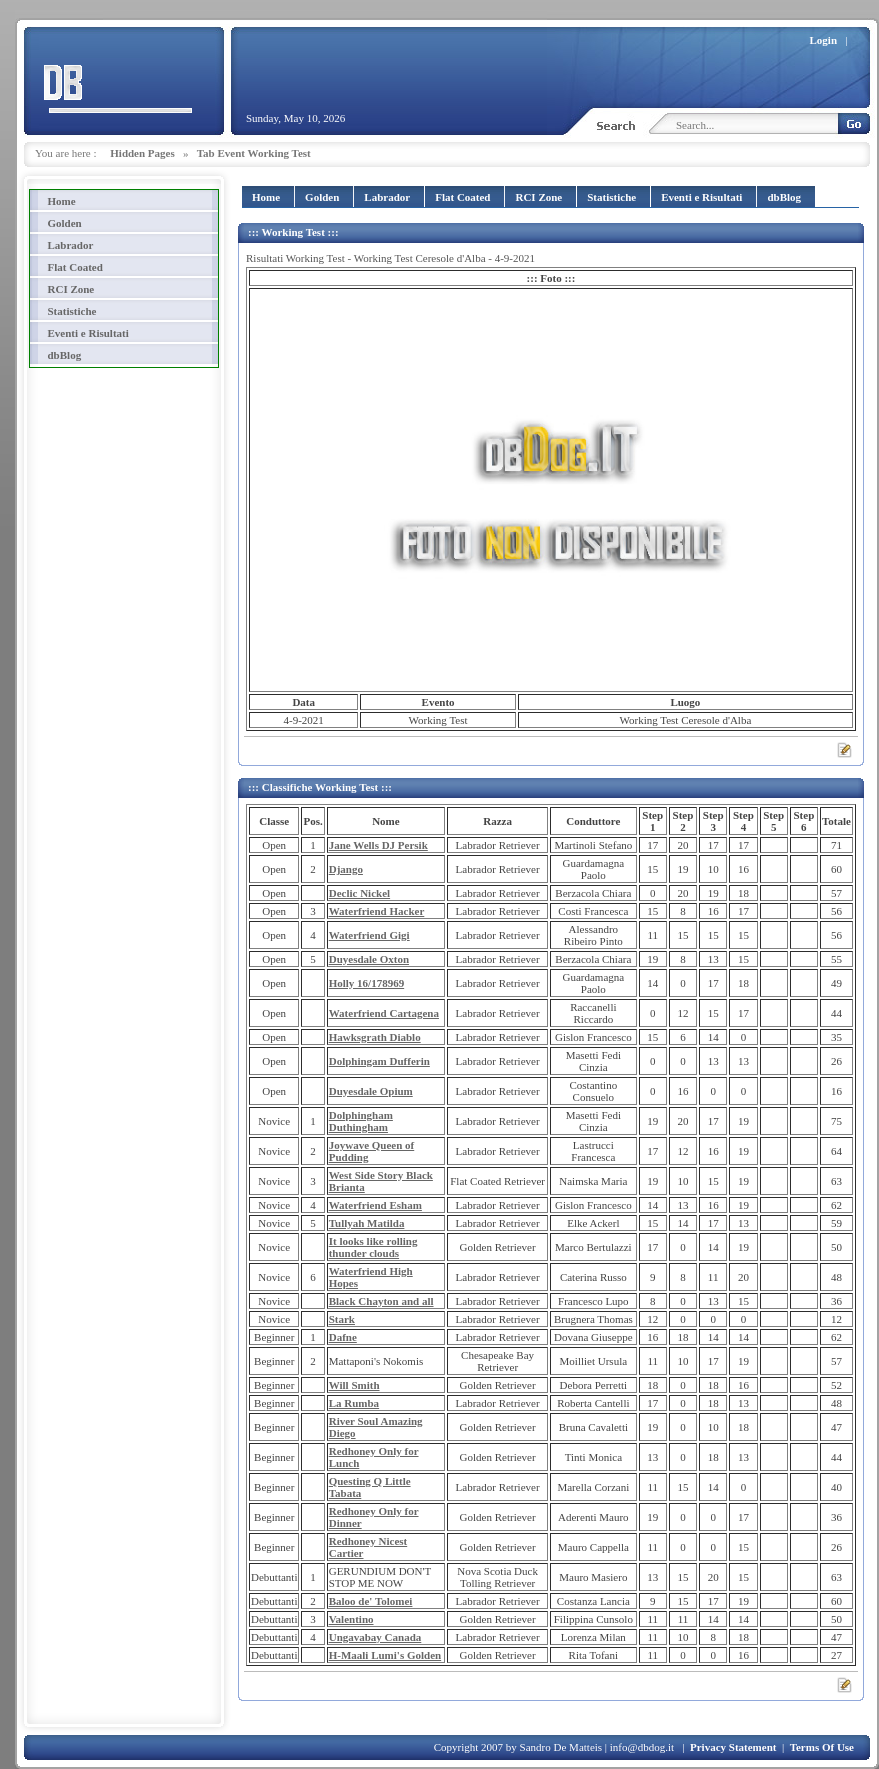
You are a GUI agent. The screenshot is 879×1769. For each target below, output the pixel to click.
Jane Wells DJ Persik (378, 845)
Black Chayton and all (381, 1301)
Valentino (351, 1619)
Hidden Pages (142, 153)
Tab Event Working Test (254, 153)
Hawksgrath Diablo (375, 1037)
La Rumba (354, 1403)
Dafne (343, 1337)
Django (346, 869)
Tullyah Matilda (367, 1223)
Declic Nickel (359, 893)
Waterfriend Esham (375, 1205)
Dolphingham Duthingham (361, 1121)
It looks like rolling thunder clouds (373, 1247)
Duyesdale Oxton (369, 959)
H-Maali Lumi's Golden (385, 1655)
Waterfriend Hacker (377, 911)
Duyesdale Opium (371, 1091)
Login (824, 40)
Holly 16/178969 (366, 983)
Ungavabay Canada (375, 1637)
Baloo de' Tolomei (371, 1601)
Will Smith (354, 1385)
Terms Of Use (822, 1747)
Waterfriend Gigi (369, 935)
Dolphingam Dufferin (379, 1061)
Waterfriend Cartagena (384, 1013)
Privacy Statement (733, 1747)
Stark (342, 1319)
